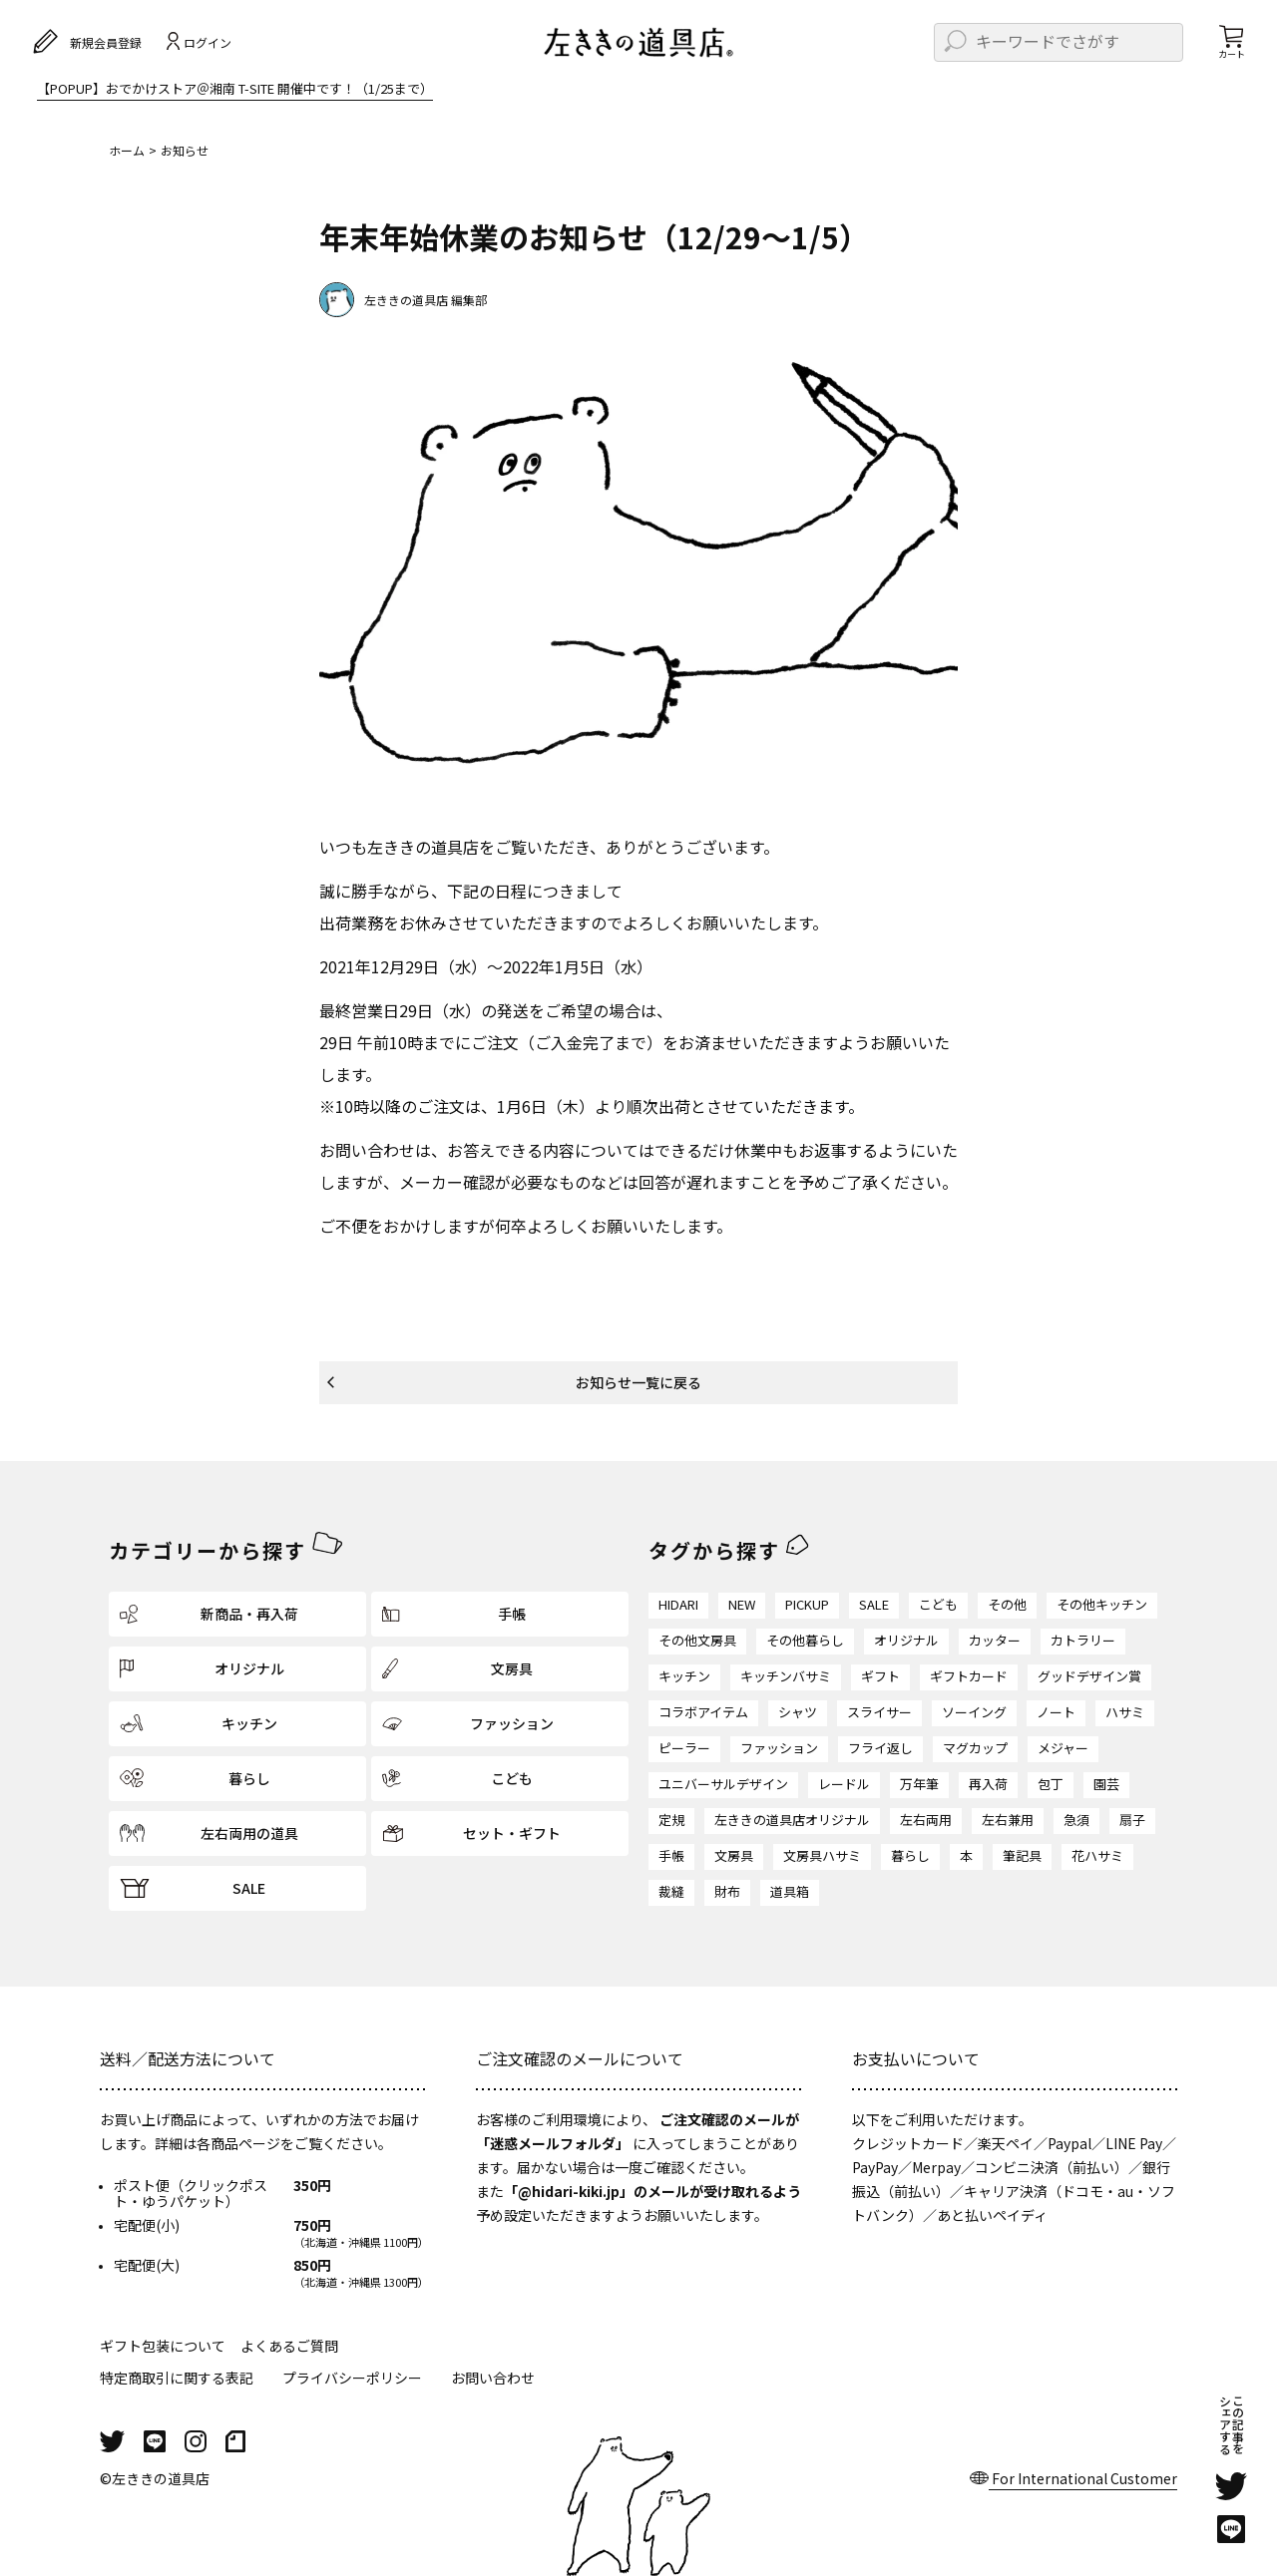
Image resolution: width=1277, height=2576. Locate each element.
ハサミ (1124, 1711)
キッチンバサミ (785, 1675)
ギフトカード (969, 1675)
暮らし (910, 1855)
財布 (727, 1891)
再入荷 (988, 1783)
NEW (741, 1604)
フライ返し (880, 1747)
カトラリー (1083, 1640)
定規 (671, 1819)
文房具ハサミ (822, 1855)
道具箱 (789, 1891)
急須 (1076, 1819)
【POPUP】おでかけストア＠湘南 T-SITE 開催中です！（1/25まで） (235, 90)
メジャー (1063, 1747)
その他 (1007, 1604)
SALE (874, 1604)
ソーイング (974, 1711)
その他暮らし (805, 1640)
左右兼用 (1008, 1819)
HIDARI (678, 1604)
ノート (1056, 1711)
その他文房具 (697, 1640)
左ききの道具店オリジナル (792, 1819)
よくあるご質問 (289, 2346)
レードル (844, 1783)
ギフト (880, 1675)
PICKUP (807, 1604)
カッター (995, 1640)
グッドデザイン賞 (1089, 1675)
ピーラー (684, 1747)
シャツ (797, 1711)
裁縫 (671, 1891)
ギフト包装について (162, 2346)
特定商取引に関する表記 (176, 2378)
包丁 (1051, 1783)
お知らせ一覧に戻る (638, 1382)
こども (938, 1604)
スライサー (879, 1711)
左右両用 (926, 1819)
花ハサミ (1097, 1855)
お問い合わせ (493, 2378)
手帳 (671, 1855)
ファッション (779, 1747)
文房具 (733, 1855)
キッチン (684, 1675)
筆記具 (1022, 1855)
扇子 (1132, 1819)
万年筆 (919, 1783)
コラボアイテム (703, 1711)
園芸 (1106, 1783)
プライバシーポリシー (352, 2378)
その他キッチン (1102, 1604)
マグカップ (975, 1747)
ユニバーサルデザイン (723, 1783)
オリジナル (906, 1640)
